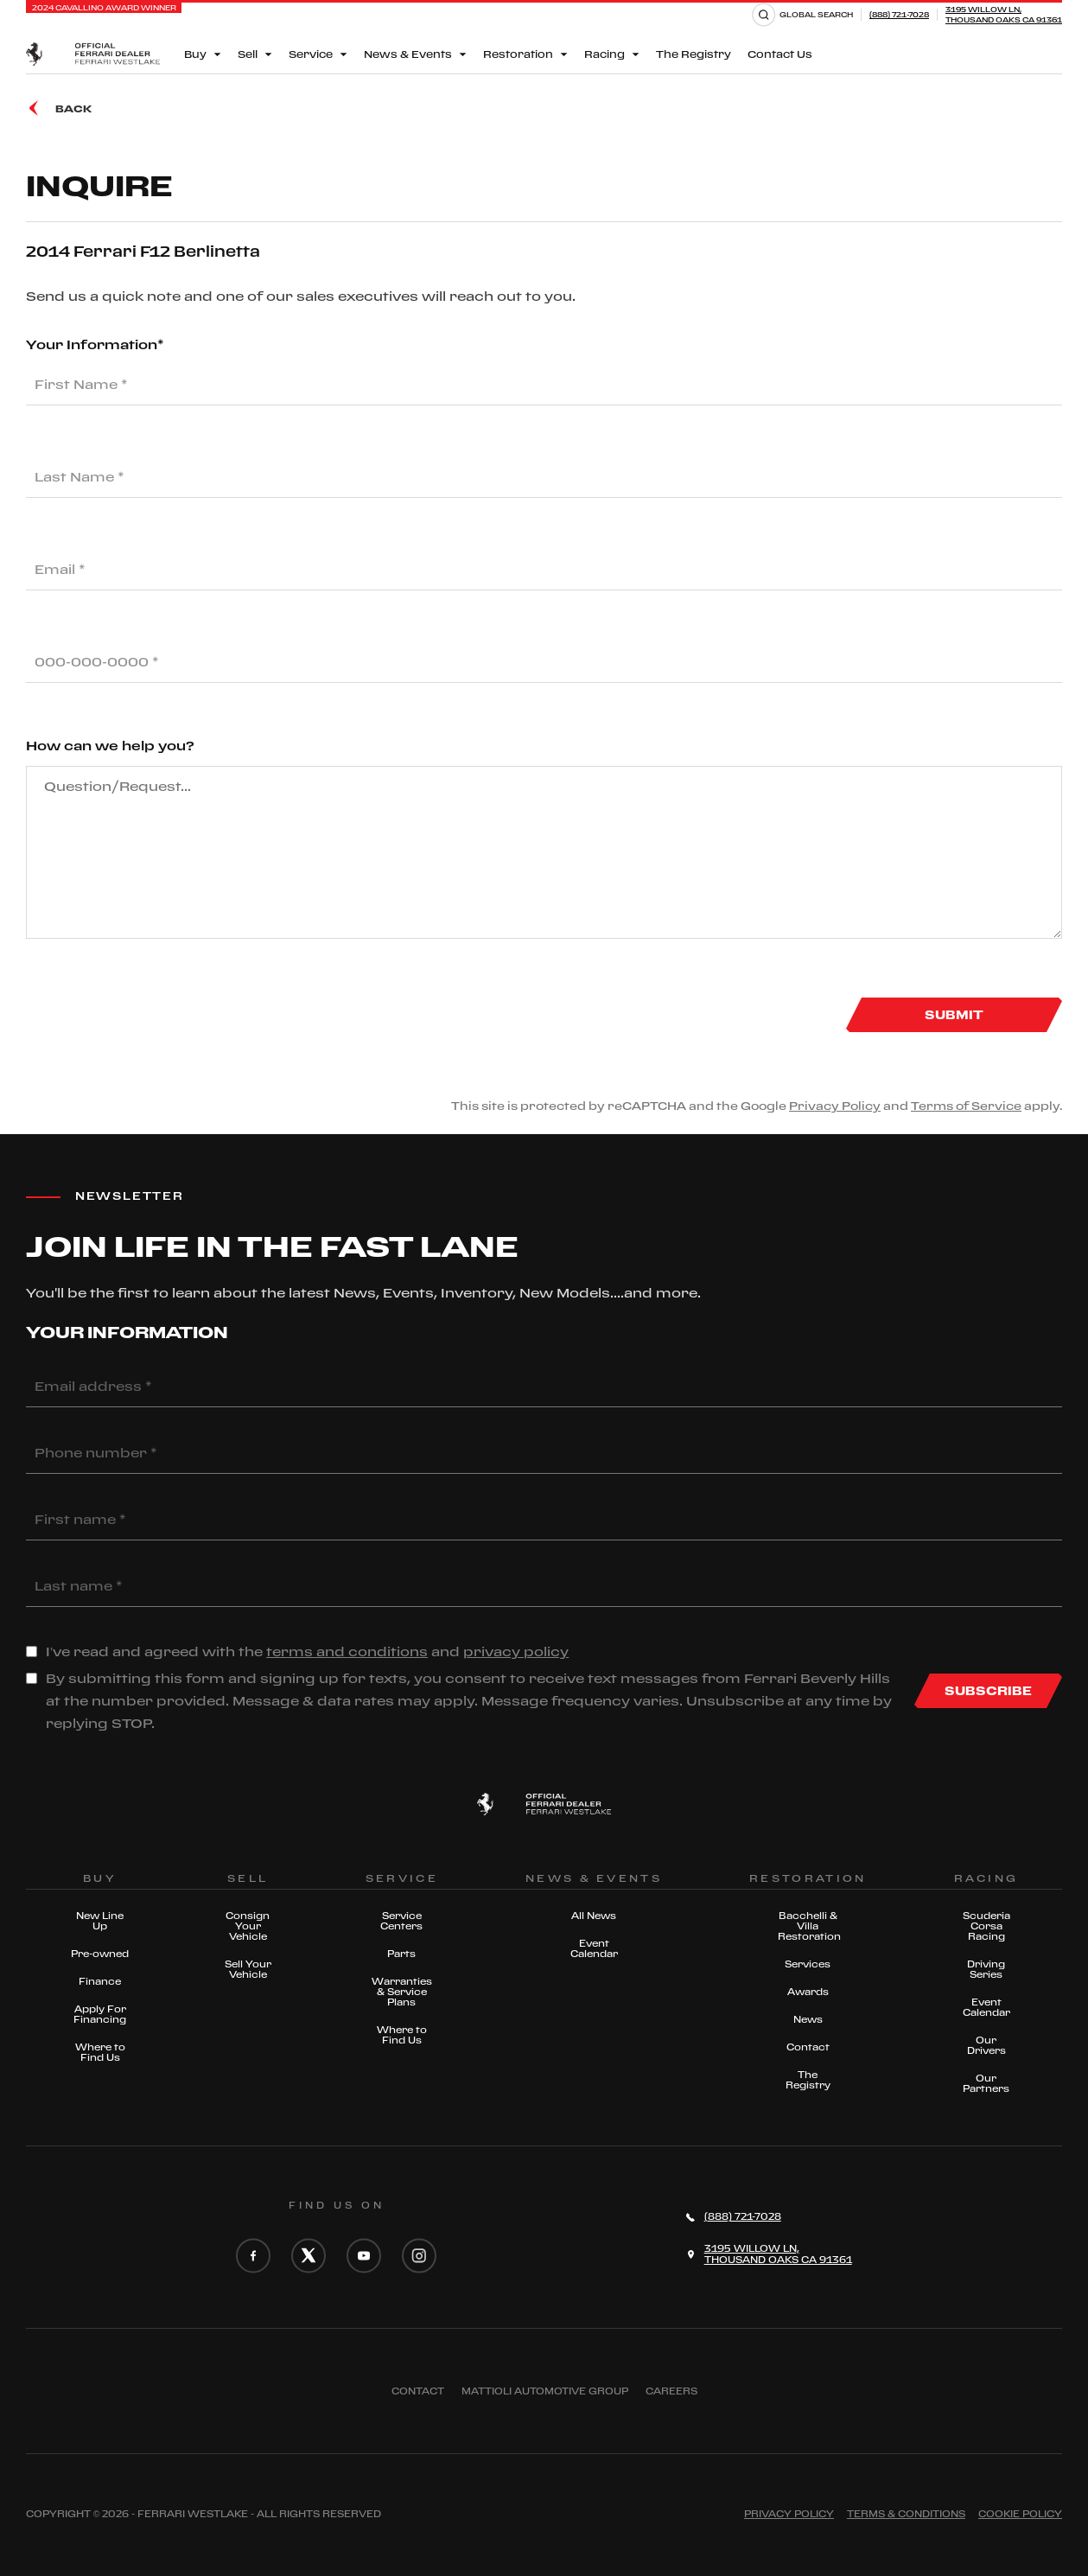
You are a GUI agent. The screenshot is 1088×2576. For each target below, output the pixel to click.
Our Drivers (986, 2045)
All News (593, 1915)
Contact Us (780, 54)
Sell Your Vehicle (248, 1969)
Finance (100, 1981)
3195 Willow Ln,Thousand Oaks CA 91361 (1003, 14)
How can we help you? (110, 745)
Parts (401, 1953)
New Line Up (100, 1920)
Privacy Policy (835, 1106)
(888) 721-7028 (899, 14)
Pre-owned (100, 1953)
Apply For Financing (99, 2014)
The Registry (693, 54)
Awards (808, 1991)
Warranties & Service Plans (402, 1991)
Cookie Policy (1020, 2514)
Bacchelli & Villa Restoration (808, 1926)
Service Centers (401, 1920)
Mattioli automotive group (544, 2391)
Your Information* (95, 344)
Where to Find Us (100, 2052)
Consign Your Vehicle (248, 1926)
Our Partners (986, 2083)
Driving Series (986, 1969)
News (808, 2019)
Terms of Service (966, 1106)
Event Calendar (594, 1948)
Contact (808, 2047)
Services (807, 1964)
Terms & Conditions (906, 2514)
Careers (671, 2391)
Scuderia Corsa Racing (986, 1926)
